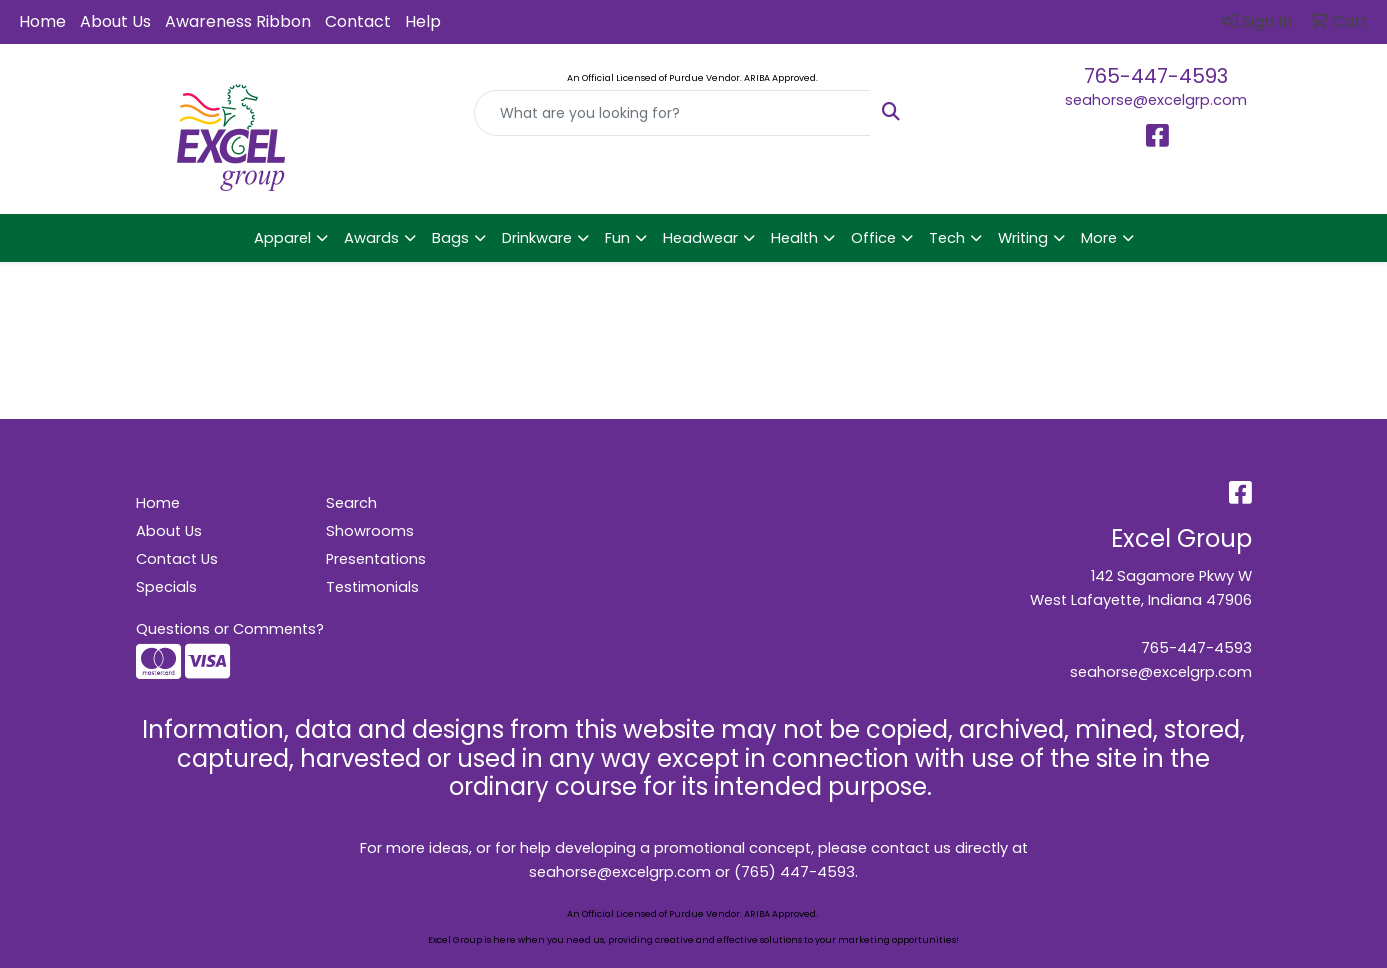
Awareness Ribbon (238, 21)
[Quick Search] (672, 113)
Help (423, 21)
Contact (358, 21)
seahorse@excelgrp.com (1156, 100)
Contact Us (177, 559)
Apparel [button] (282, 238)
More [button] (1099, 238)
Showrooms (370, 531)
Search (351, 503)
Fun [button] (617, 238)
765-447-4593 (1156, 76)
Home (42, 21)
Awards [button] (371, 238)
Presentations (376, 559)
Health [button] (794, 238)
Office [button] (873, 238)
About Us (115, 21)
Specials (166, 587)
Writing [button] (1023, 238)
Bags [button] (450, 238)
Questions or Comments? (230, 629)
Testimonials (372, 587)
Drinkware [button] (537, 238)
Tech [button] (947, 238)
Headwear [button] (700, 238)
